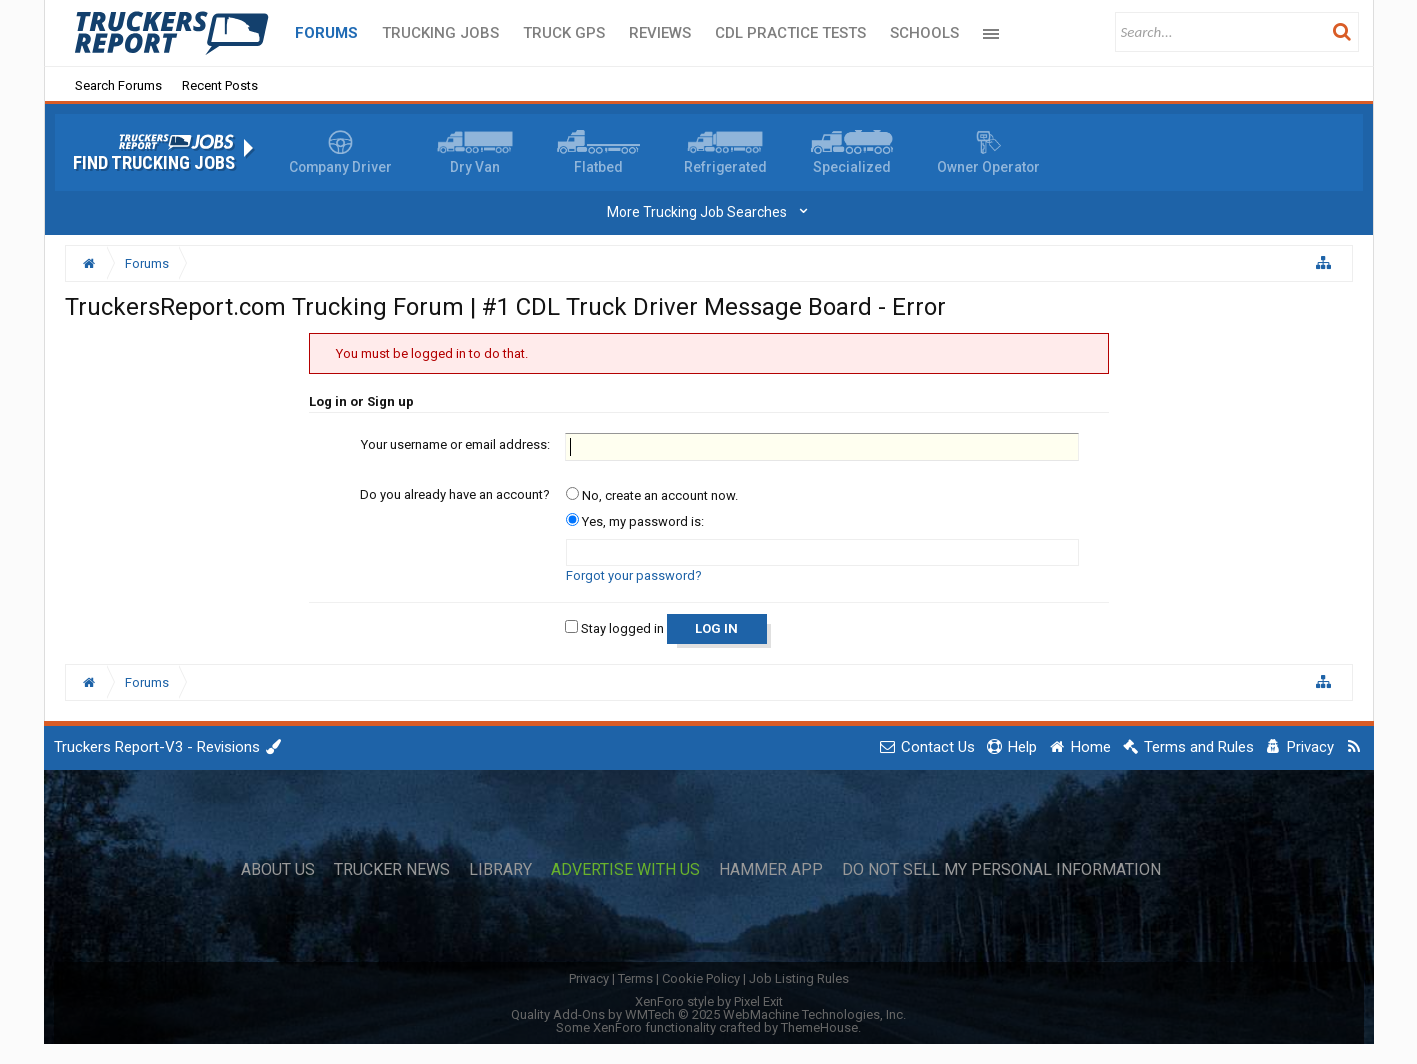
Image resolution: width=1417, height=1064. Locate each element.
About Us (278, 870)
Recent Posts (220, 85)
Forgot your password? (634, 575)
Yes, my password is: (635, 521)
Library (500, 870)
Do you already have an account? (455, 494)
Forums (326, 33)
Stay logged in (614, 628)
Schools (924, 33)
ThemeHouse (819, 1027)
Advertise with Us (625, 870)
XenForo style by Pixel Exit (709, 1001)
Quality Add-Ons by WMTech (708, 1014)
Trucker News (392, 870)
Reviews (660, 33)
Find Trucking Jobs (154, 163)
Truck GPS (564, 33)
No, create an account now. (652, 495)
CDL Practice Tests (790, 33)
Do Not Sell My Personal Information (1001, 870)
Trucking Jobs (440, 33)
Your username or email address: (455, 444)
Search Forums (118, 85)
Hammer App (771, 870)
